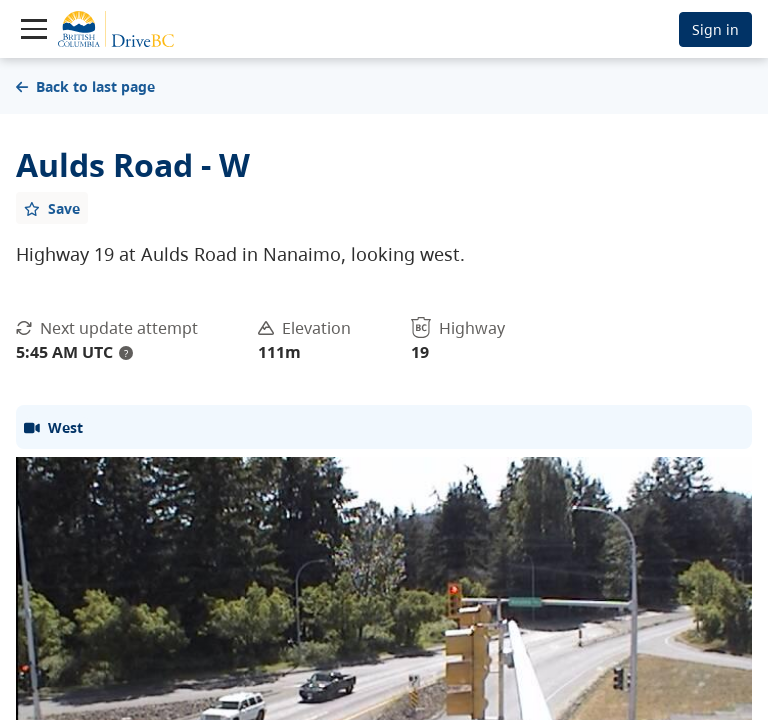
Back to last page (85, 86)
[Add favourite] (52, 208)
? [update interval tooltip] (126, 353)
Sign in (715, 29)
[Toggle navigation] (34, 29)
